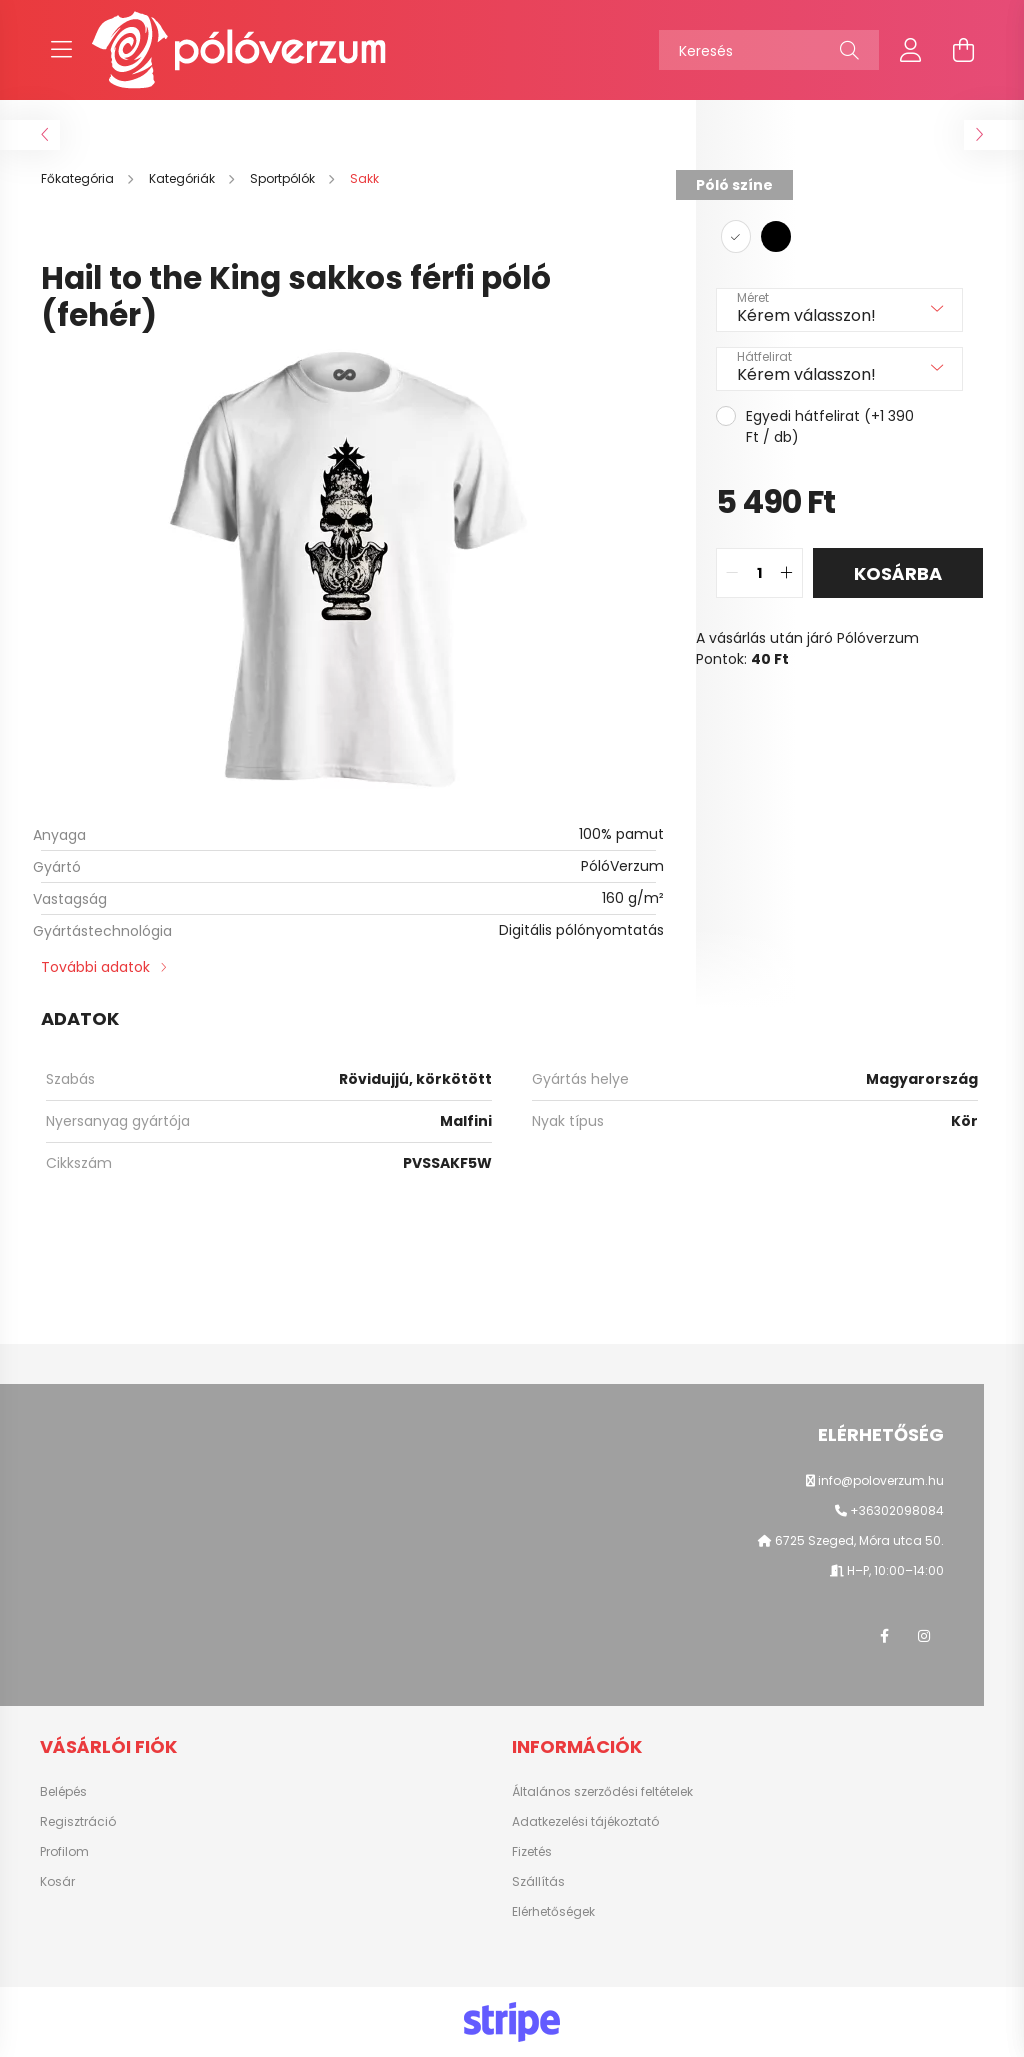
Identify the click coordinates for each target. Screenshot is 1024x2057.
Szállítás (538, 1882)
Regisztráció (78, 1822)
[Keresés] (769, 50)
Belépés (63, 1792)
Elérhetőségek (553, 1912)
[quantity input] (759, 573)
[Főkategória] (79, 178)
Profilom (64, 1852)
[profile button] (911, 50)
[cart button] (963, 50)
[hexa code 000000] (776, 236)
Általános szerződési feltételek (602, 1792)
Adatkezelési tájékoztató (585, 1822)
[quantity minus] (732, 573)
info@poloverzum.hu (881, 1480)
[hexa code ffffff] (736, 236)
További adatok (95, 967)
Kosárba (898, 573)
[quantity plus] (787, 573)
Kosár (57, 1882)
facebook (884, 1636)
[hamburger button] (61, 50)
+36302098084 (897, 1510)
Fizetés (532, 1852)
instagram (924, 1636)
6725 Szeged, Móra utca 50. (858, 1540)
